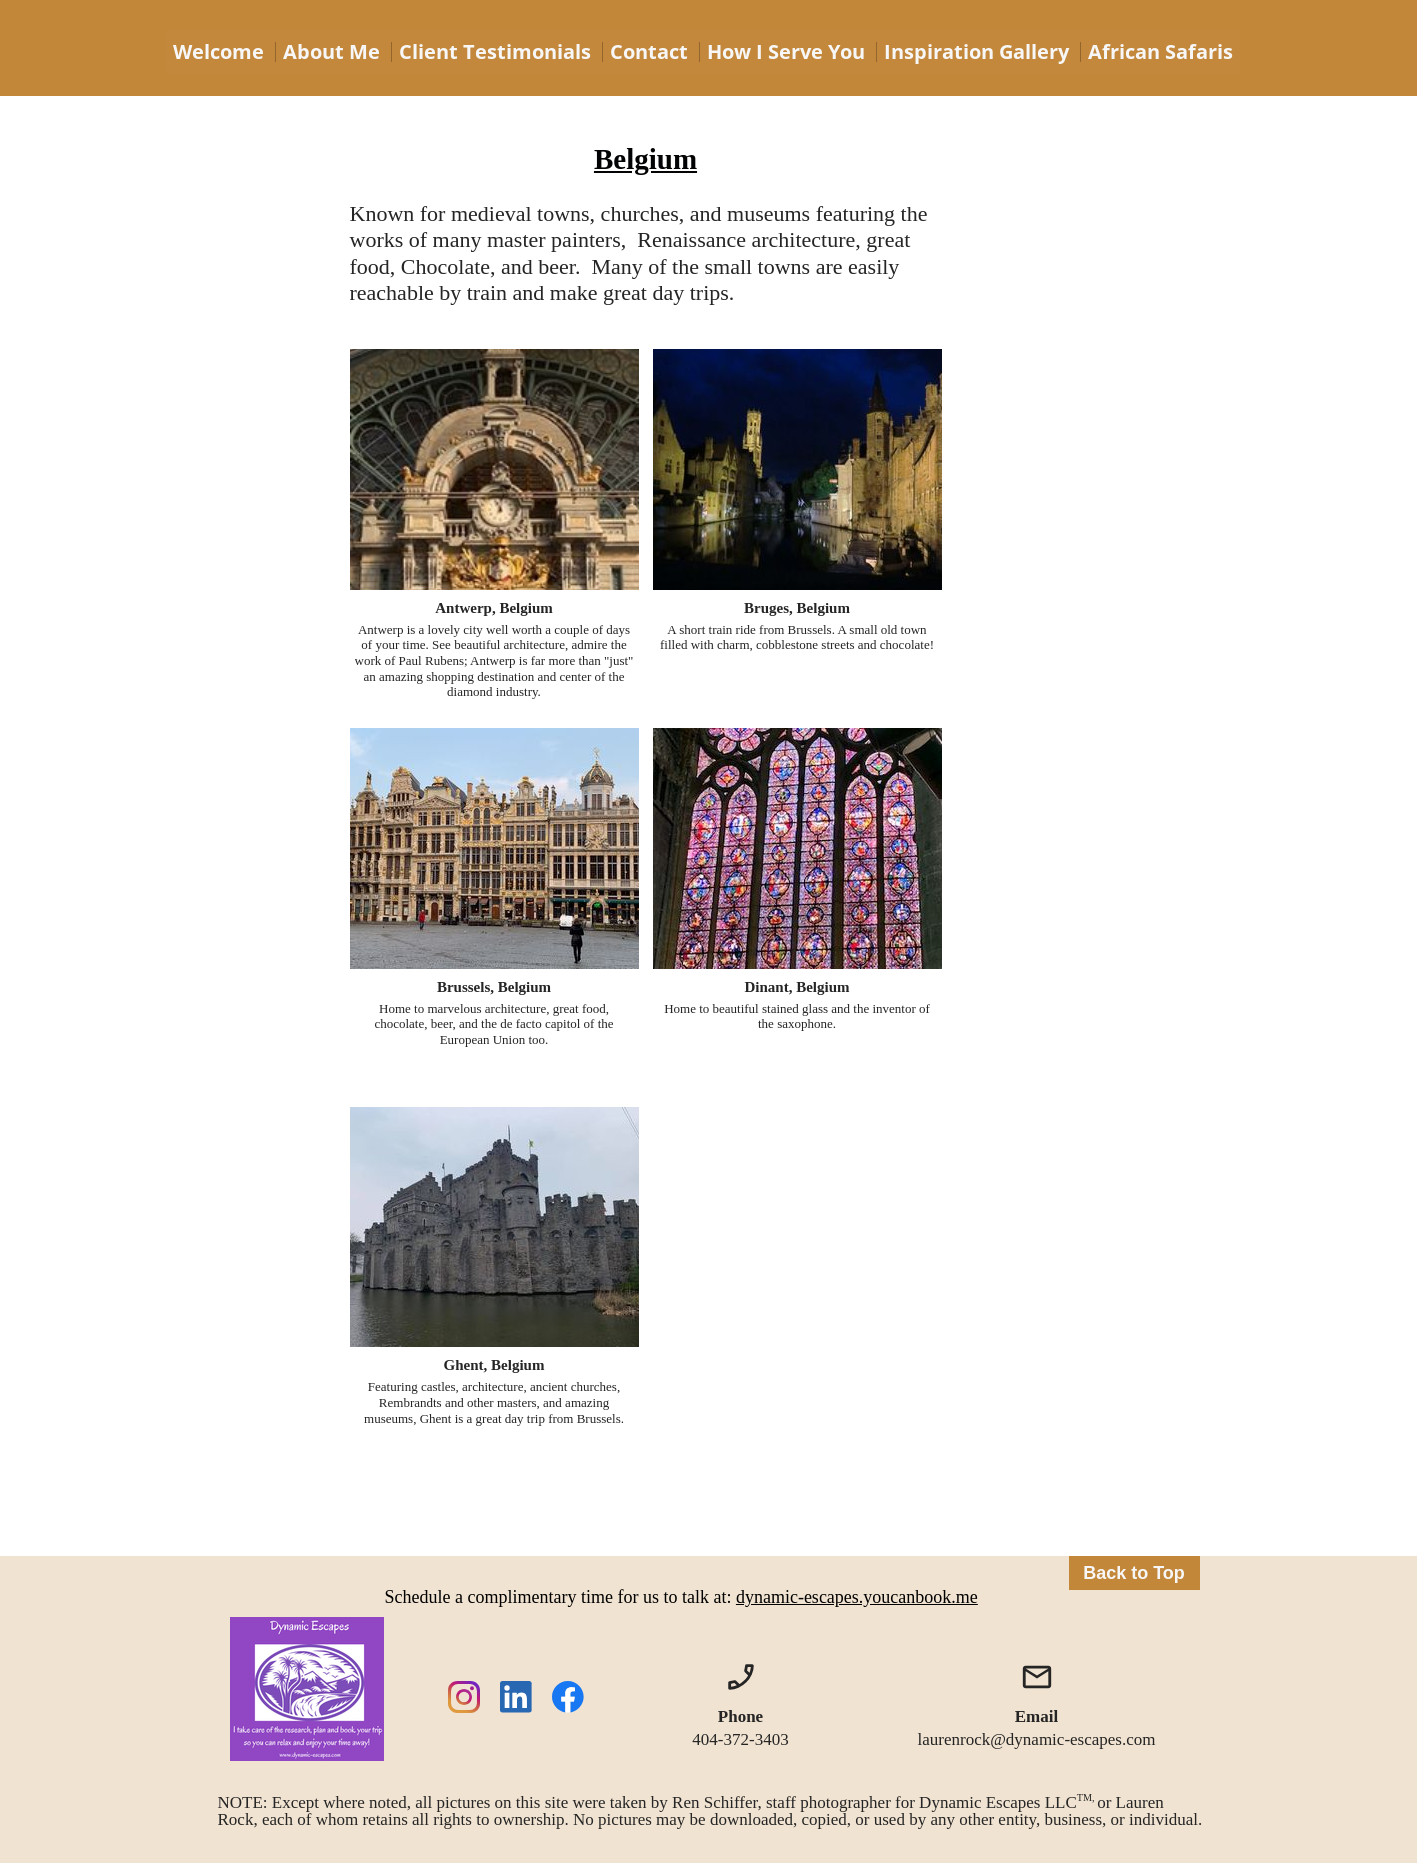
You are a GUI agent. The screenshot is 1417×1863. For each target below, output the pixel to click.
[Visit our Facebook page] (568, 1697)
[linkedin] (516, 1697)
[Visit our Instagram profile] (464, 1697)
